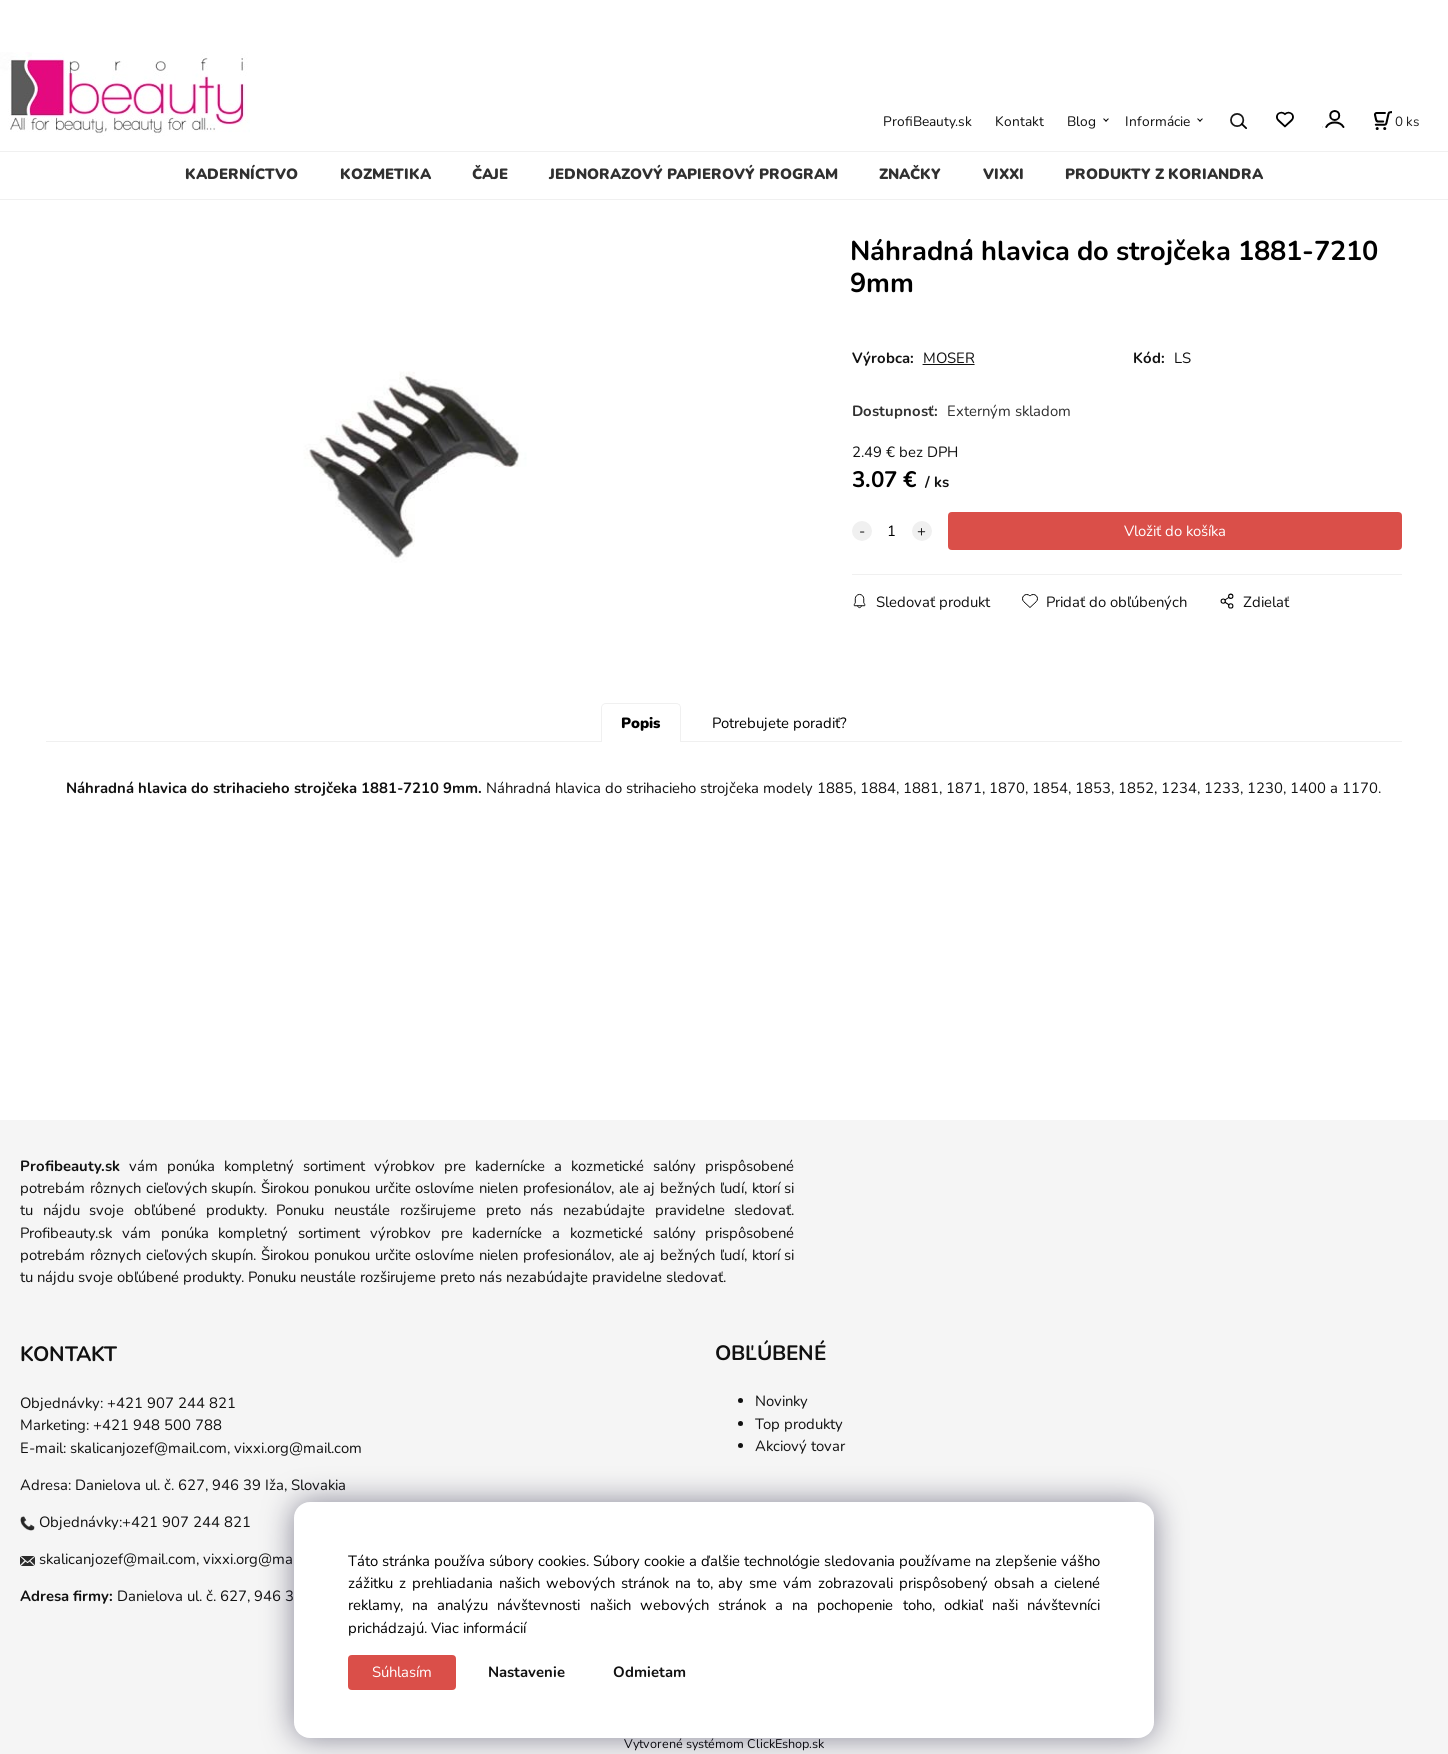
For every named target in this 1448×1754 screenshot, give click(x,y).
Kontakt (1019, 121)
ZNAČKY (910, 174)
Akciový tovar (800, 1446)
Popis (640, 723)
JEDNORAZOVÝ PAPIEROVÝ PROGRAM (693, 174)
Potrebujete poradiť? (779, 723)
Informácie (1157, 121)
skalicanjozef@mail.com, (150, 1448)
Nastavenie (526, 1672)
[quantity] (892, 531)
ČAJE (490, 174)
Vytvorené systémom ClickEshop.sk (724, 1743)
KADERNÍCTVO (241, 174)
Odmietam (649, 1672)
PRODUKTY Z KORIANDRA (1164, 174)
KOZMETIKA (385, 174)
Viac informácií (478, 1628)
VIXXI (1003, 174)
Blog (1081, 121)
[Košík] (1396, 121)
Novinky (781, 1401)
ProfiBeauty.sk (927, 121)
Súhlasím (402, 1672)
